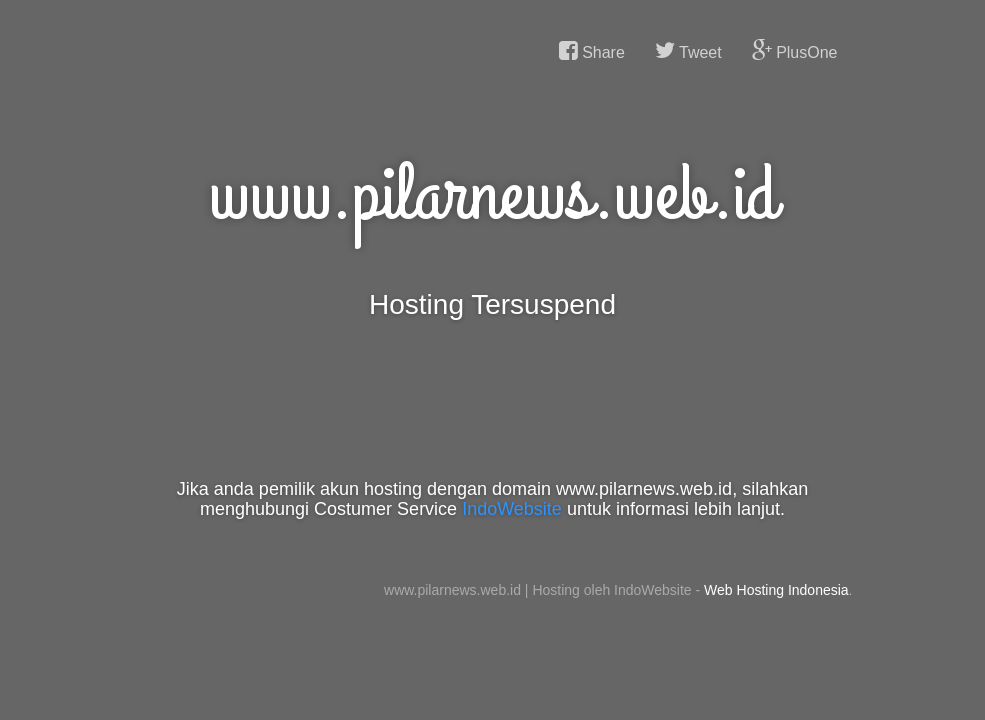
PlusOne (795, 51)
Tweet (688, 51)
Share (592, 51)
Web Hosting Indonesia (776, 590)
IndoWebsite (512, 509)
